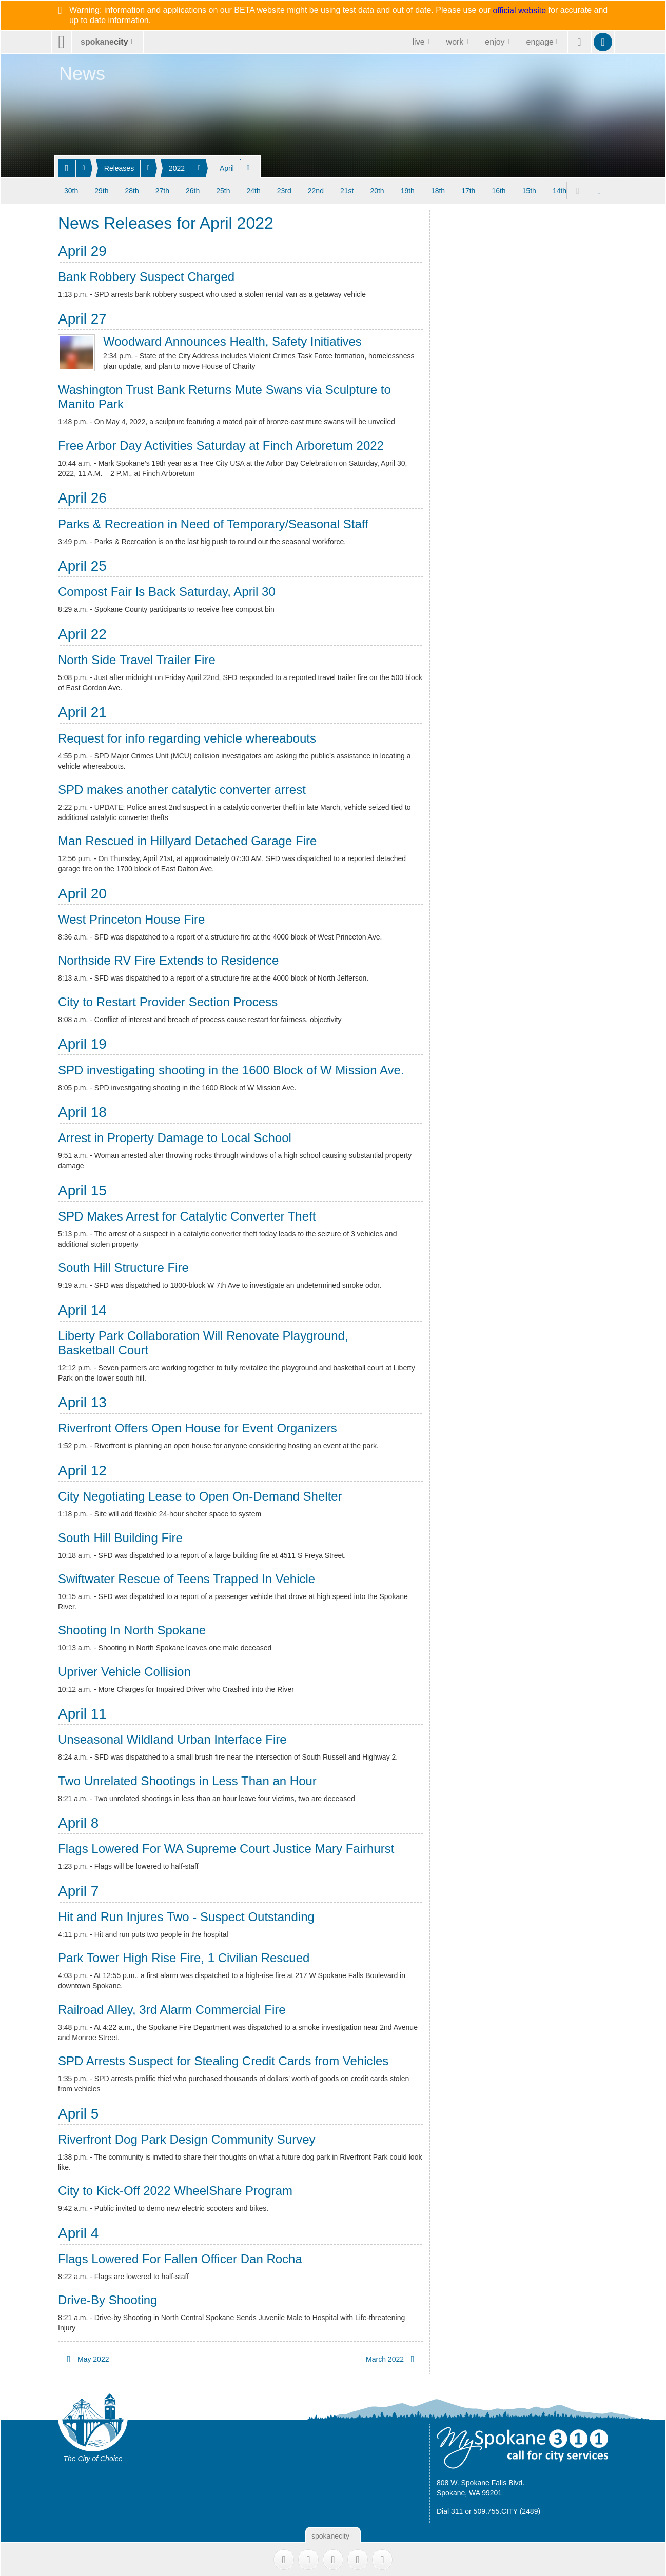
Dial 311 (450, 2511)
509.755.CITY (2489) (507, 2511)
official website (519, 11)
